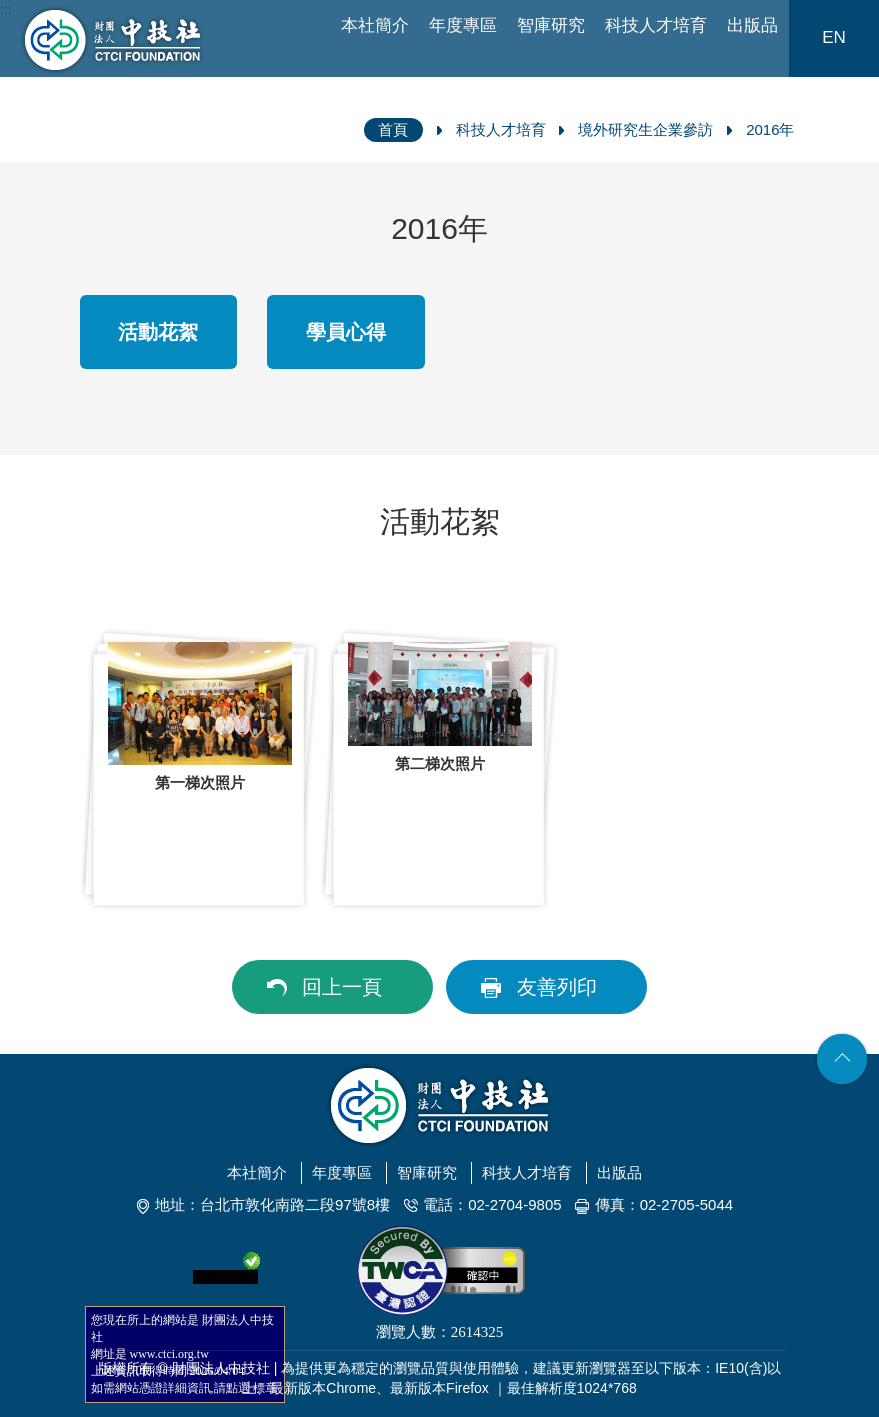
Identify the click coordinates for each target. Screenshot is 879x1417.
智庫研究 (551, 25)
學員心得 (346, 332)
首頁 (393, 129)
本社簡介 (375, 25)
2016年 (770, 129)
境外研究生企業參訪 (645, 129)
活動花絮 (158, 332)
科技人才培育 (656, 25)
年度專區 (463, 25)
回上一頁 (342, 987)
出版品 (752, 25)
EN (834, 37)
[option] (200, 769)
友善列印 (557, 987)
